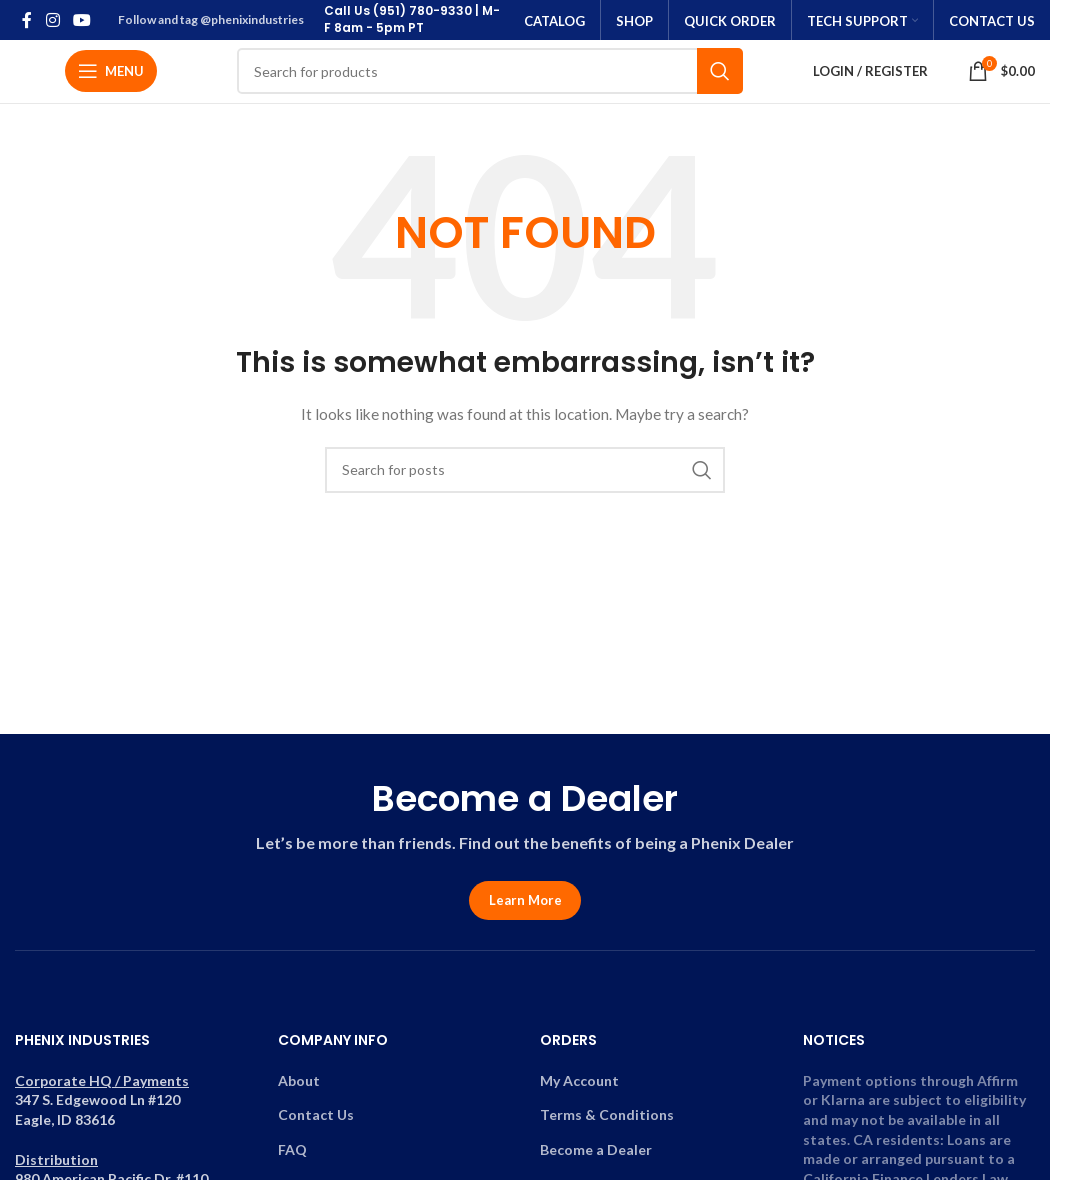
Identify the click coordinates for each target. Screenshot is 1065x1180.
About (299, 1087)
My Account (579, 1087)
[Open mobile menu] (111, 75)
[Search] (490, 75)
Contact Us (316, 1121)
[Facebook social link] (27, 20)
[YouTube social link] (81, 20)
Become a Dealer (596, 1156)
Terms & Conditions (607, 1121)
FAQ (292, 1156)
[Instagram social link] (52, 20)
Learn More (525, 907)
